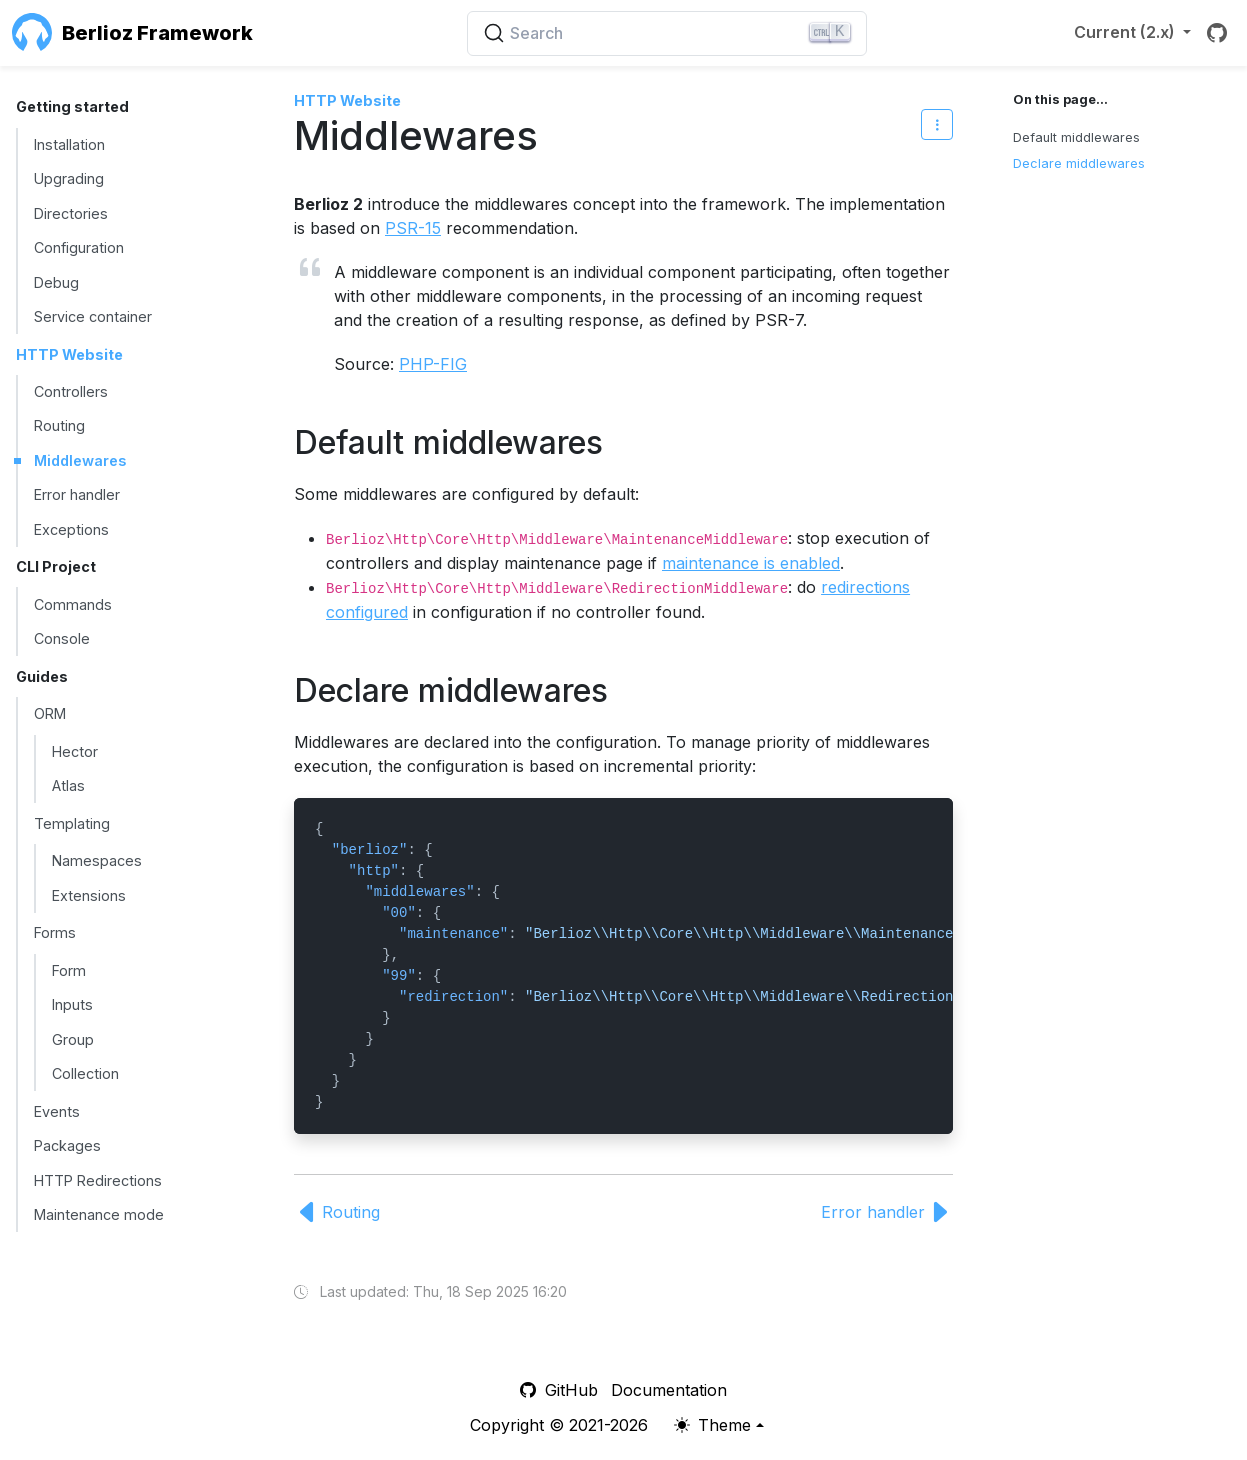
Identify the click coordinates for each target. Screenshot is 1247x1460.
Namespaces (97, 860)
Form (69, 970)
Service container (93, 316)
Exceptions (71, 529)
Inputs (72, 1004)
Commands (73, 604)
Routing (59, 425)
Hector (75, 751)
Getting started (72, 106)
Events (57, 1111)
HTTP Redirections (98, 1180)
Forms (55, 932)
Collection (85, 1073)
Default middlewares (1076, 137)
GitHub (559, 1390)
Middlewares (80, 460)
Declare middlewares (1079, 163)
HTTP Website (69, 354)
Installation (69, 144)
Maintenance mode (99, 1214)
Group (73, 1039)
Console (62, 638)
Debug (56, 282)
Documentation (669, 1390)
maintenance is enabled (751, 563)
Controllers (71, 391)
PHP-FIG (433, 364)
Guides (42, 676)
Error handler (77, 494)
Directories (71, 213)
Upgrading (69, 178)
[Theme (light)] (718, 1425)
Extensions (89, 895)
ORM (50, 713)
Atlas (68, 785)
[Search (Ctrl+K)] (667, 33)
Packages (67, 1145)
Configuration (79, 247)
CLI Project (56, 566)
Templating (72, 823)
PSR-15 (413, 228)
